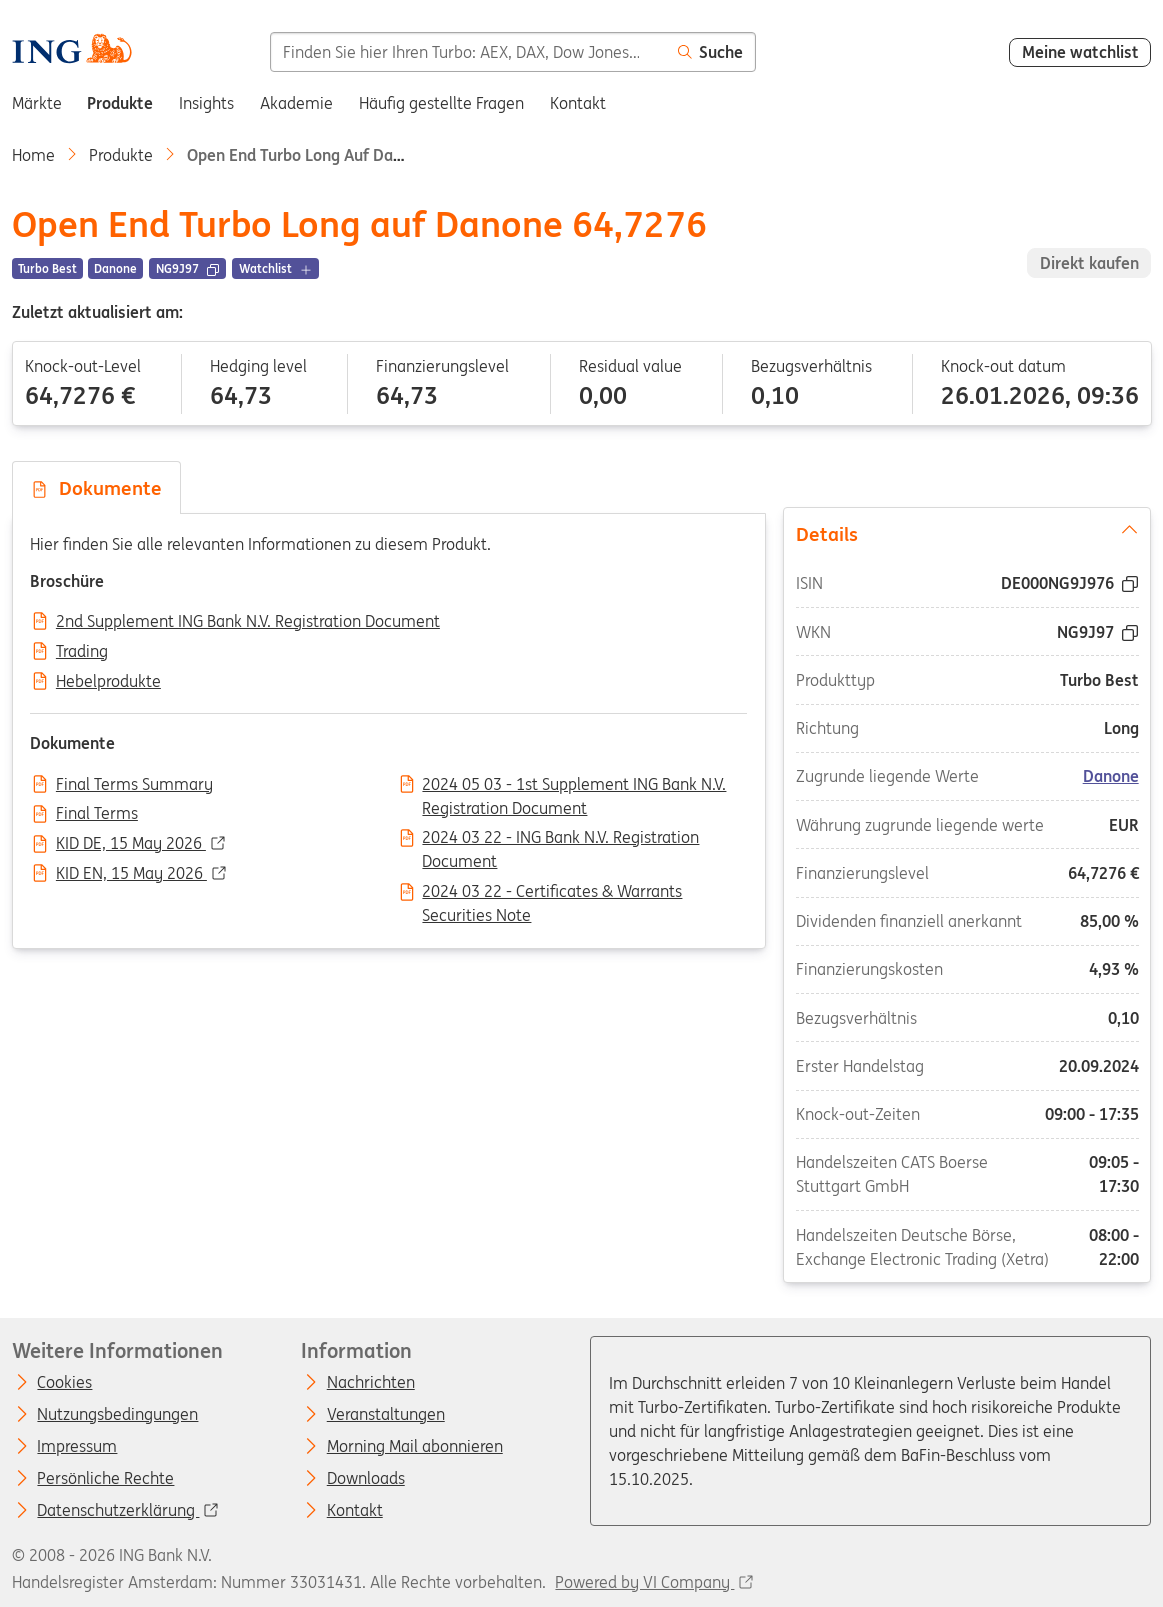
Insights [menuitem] (206, 103)
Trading (82, 652)
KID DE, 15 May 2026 (131, 844)
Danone (1111, 776)
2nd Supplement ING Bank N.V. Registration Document (248, 622)
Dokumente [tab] (96, 488)
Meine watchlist (1080, 52)
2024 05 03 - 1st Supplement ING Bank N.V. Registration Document (574, 786)
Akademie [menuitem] (296, 103)
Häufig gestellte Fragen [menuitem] (441, 103)
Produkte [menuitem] (120, 103)
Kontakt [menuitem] (578, 103)
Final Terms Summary (134, 785)
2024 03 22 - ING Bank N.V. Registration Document (560, 839)
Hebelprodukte (108, 682)
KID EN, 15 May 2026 (131, 874)
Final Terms (97, 814)
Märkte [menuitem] (37, 103)
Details (967, 533)
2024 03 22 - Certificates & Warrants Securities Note (552, 893)
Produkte (121, 155)
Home (33, 155)
